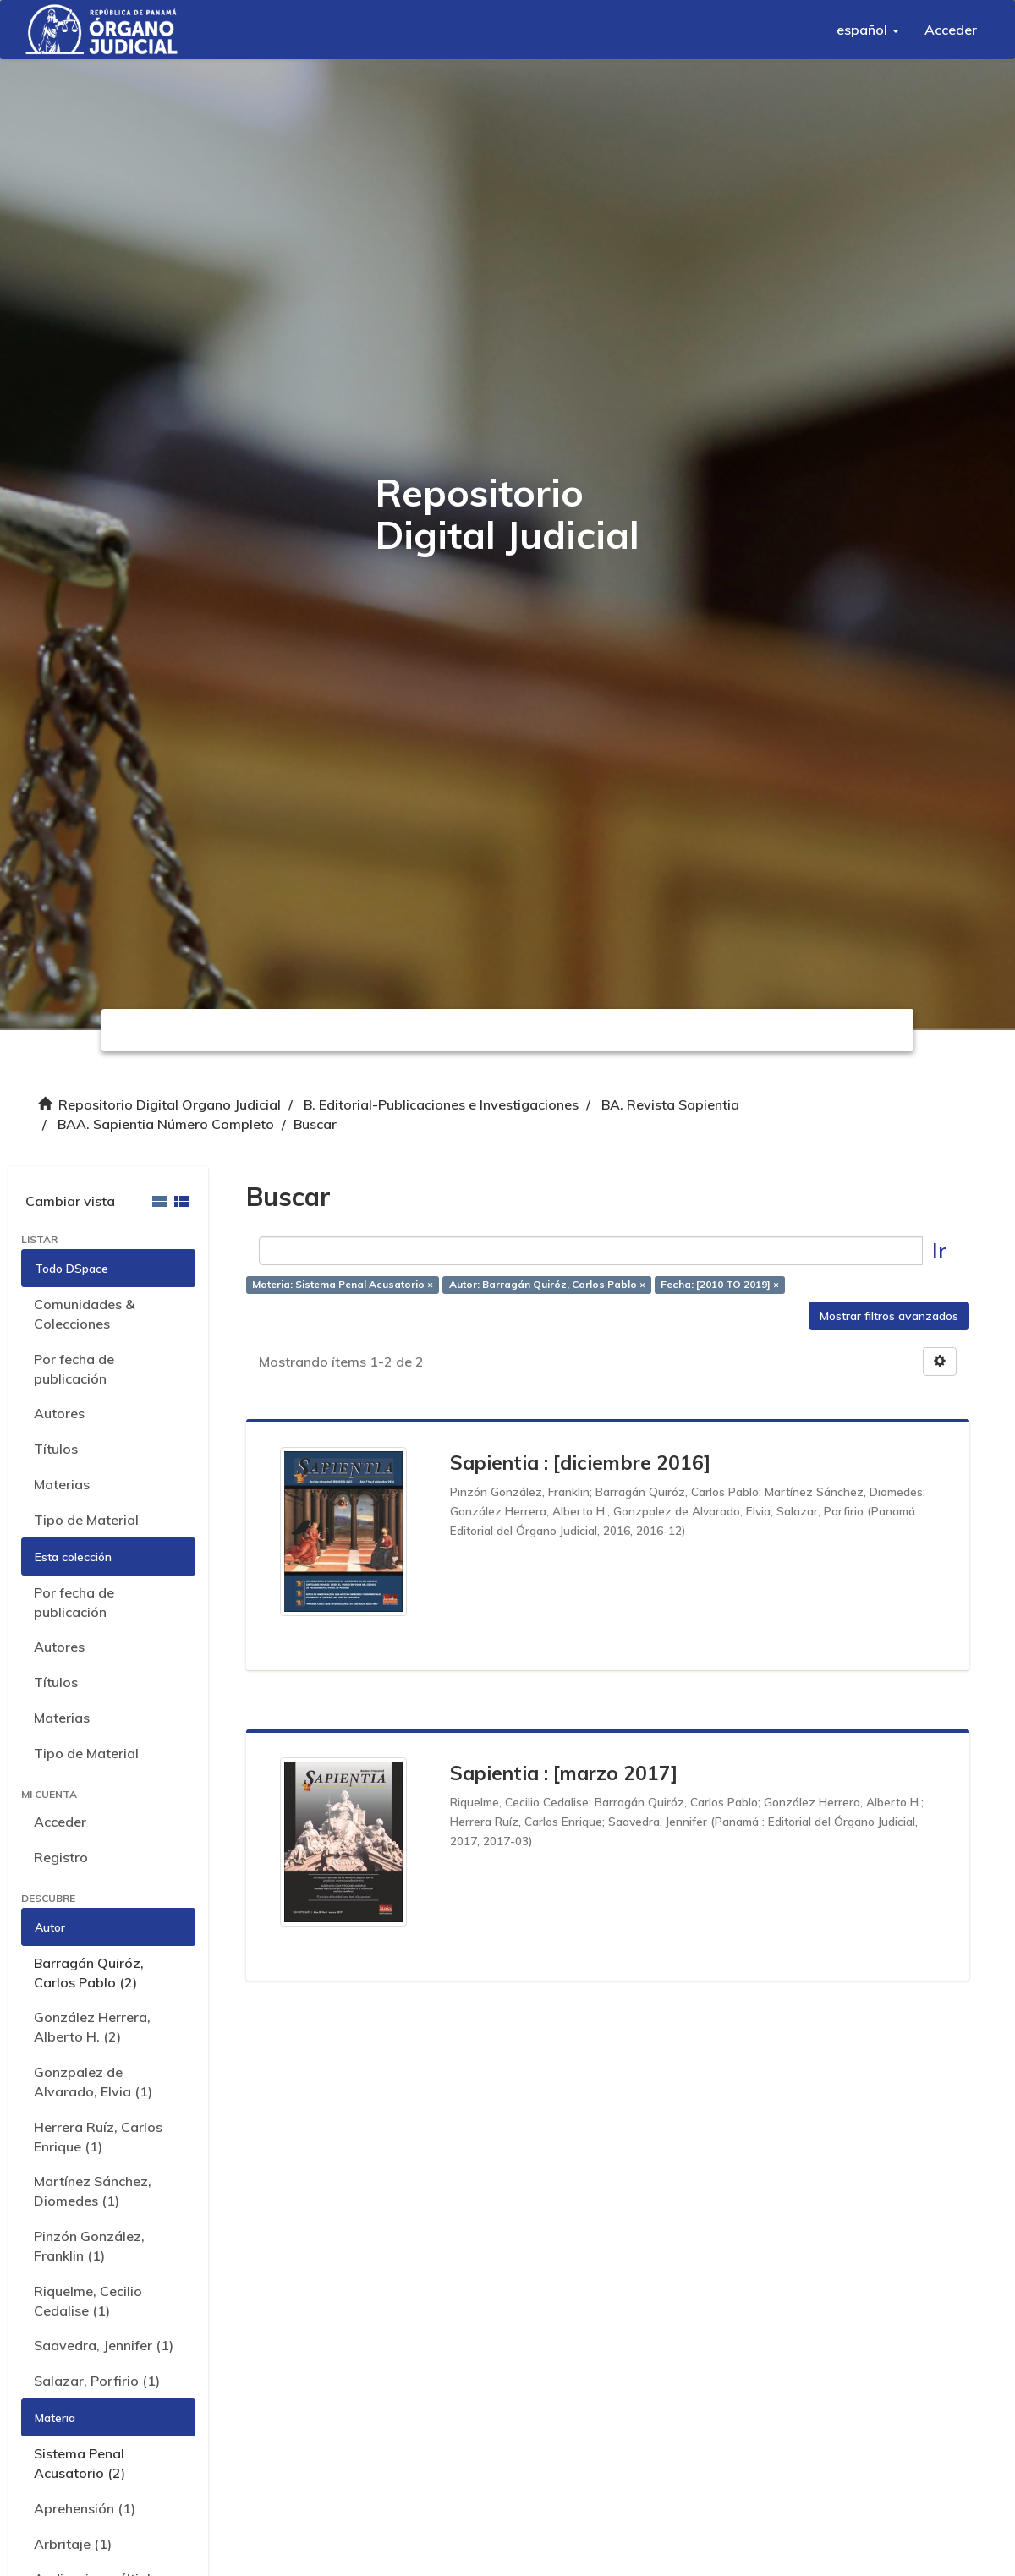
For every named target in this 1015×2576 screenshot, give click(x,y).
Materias (62, 1484)
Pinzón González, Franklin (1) (89, 2246)
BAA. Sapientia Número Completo (166, 1123)
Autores (59, 1413)
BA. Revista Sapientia (670, 1104)
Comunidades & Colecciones (84, 1314)
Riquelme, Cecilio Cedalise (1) (88, 2301)
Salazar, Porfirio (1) (97, 2380)
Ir (939, 1250)
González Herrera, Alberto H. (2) (92, 2027)
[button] (868, 29)
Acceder (60, 1821)
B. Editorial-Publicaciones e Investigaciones (441, 1104)
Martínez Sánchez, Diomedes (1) (92, 2191)
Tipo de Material (86, 1519)
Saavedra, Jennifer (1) (103, 2345)
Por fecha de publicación (74, 1369)
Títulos (56, 1448)
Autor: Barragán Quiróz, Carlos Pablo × (547, 1284)
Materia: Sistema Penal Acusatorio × (342, 1284)
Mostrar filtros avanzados (889, 1316)
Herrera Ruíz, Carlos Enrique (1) (98, 2136)
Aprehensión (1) (84, 2508)
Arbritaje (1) (73, 2543)
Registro (61, 1857)
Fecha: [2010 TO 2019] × (720, 1284)
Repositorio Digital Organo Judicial (169, 1104)
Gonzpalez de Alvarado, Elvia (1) (93, 2082)
